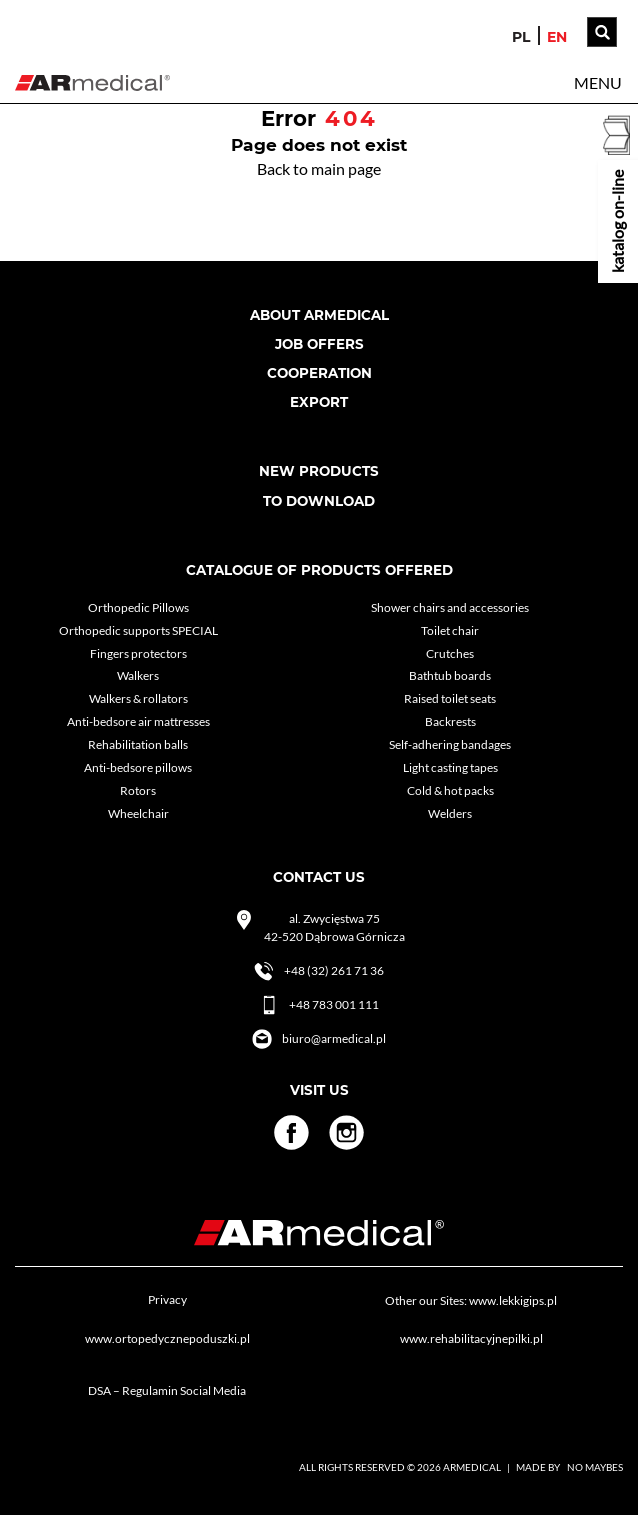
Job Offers (319, 344)
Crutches (450, 653)
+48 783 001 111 (319, 1005)
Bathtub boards (450, 675)
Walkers (138, 675)
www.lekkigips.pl (513, 1300)
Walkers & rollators (138, 698)
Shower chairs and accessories (450, 607)
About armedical (319, 315)
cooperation (319, 373)
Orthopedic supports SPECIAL (138, 630)
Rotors (138, 790)
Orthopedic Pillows (138, 607)
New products (319, 471)
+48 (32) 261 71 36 (319, 971)
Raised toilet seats (450, 698)
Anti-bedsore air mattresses (138, 721)
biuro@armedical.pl (319, 1039)
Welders (450, 813)
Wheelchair (138, 813)
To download (319, 501)
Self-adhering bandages (450, 744)
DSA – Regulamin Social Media (167, 1390)
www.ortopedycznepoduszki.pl (167, 1338)
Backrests (450, 721)
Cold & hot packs (450, 790)
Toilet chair (450, 630)
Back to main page (319, 168)
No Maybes (595, 1467)
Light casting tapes (450, 767)
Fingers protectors (138, 653)
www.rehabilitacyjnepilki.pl (471, 1338)
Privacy (167, 1299)
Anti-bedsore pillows (138, 767)
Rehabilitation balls (138, 744)
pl (521, 37)
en (557, 37)
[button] (598, 83)
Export (319, 402)
